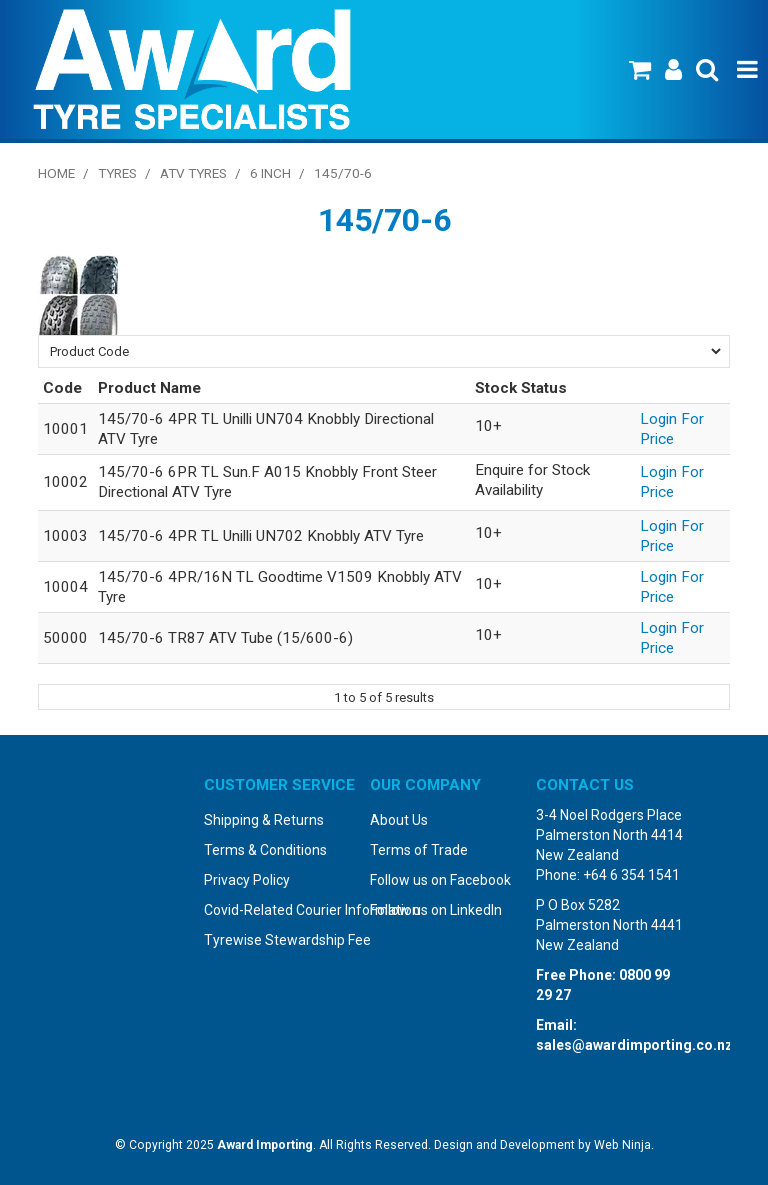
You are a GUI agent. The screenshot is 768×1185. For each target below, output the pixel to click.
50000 (65, 638)
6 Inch (270, 173)
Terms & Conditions (265, 850)
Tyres (117, 173)
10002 (65, 482)
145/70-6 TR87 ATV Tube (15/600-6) (225, 638)
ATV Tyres (193, 173)
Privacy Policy (247, 880)
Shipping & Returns (264, 820)
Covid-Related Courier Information (280, 910)
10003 (65, 536)
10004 (65, 587)
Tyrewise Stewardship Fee (280, 940)
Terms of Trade (419, 850)
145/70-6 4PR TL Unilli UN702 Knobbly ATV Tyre (261, 536)
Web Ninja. (624, 1145)
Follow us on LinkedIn (436, 910)
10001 (65, 429)
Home (56, 173)
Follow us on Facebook (440, 880)
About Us (399, 820)
